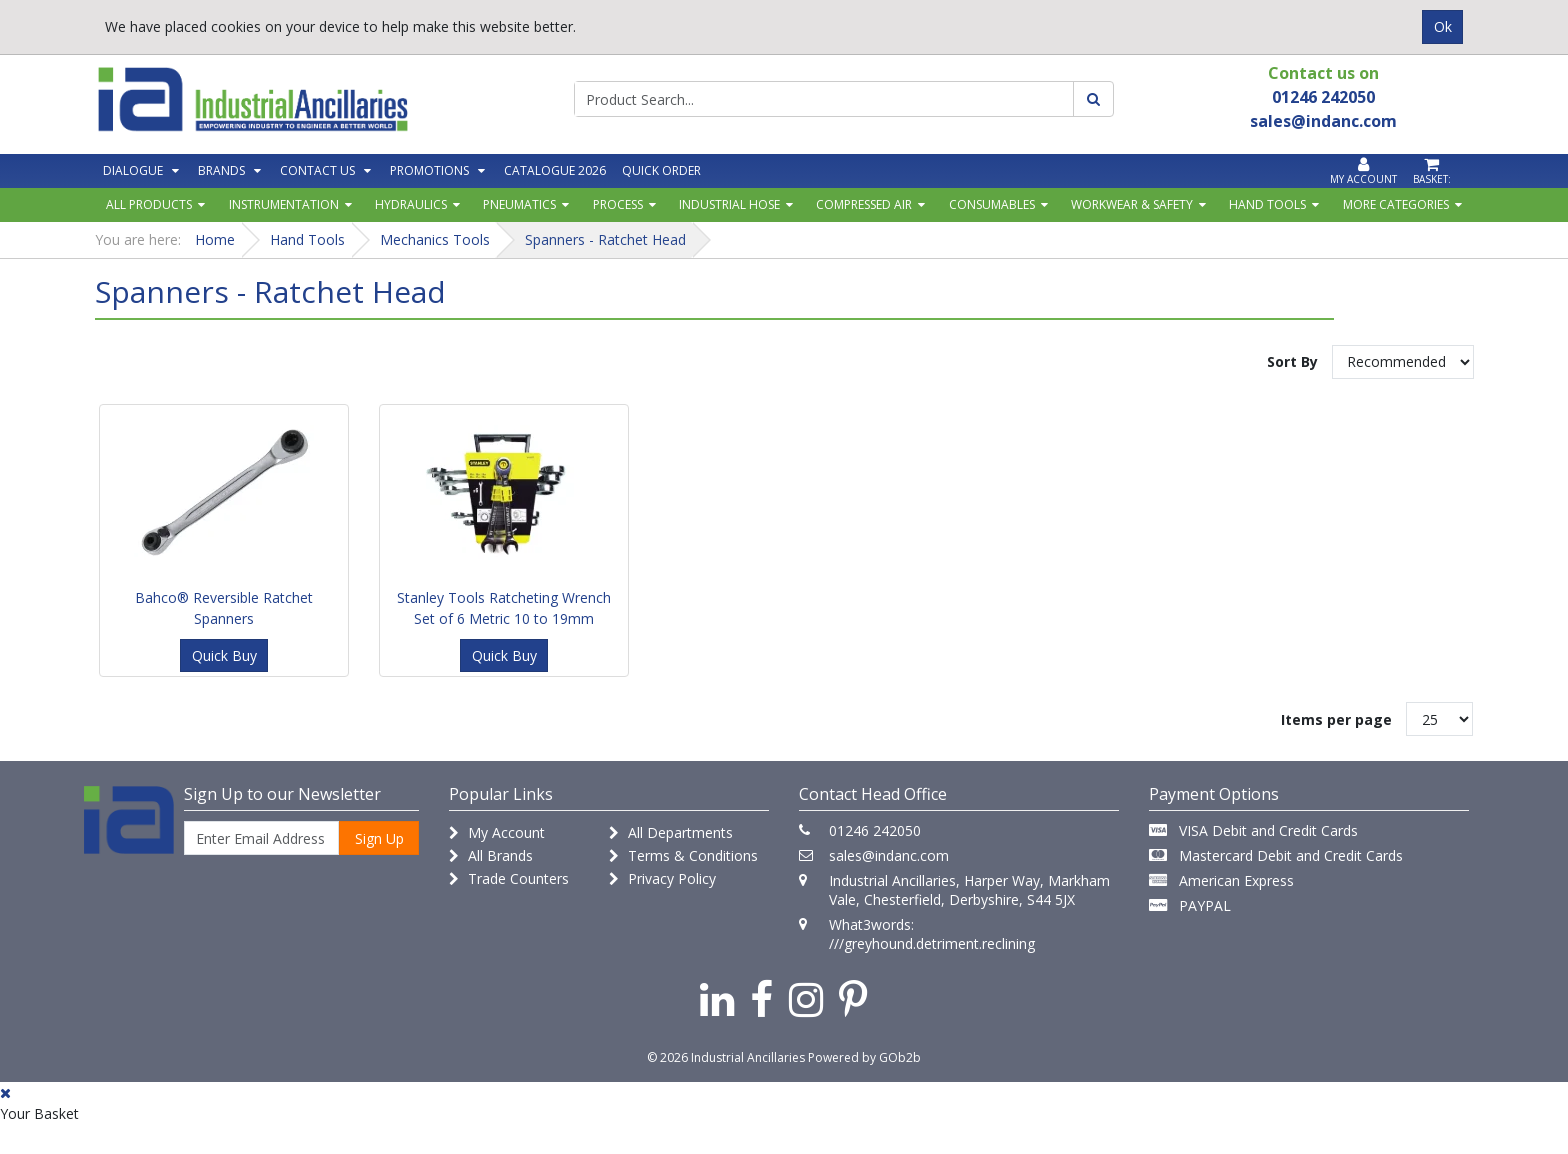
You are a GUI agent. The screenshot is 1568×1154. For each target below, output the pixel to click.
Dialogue (133, 170)
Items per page (1336, 719)
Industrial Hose (729, 204)
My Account (497, 832)
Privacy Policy (662, 878)
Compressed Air (864, 204)
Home (215, 239)
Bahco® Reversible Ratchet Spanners (224, 608)
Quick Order (661, 170)
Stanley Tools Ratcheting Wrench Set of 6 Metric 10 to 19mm (504, 608)
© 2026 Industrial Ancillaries (726, 1057)
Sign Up (379, 838)
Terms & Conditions (683, 855)
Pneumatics (519, 204)
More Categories (1396, 204)
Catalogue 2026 (555, 170)
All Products (149, 204)
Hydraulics (411, 204)
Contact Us (317, 170)
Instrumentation (284, 204)
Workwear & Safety (1132, 204)
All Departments (671, 832)
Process (618, 204)
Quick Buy (224, 655)
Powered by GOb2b (864, 1057)
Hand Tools (1267, 204)
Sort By (1292, 361)
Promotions (429, 170)
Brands (221, 170)
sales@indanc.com (889, 855)
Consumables (992, 204)
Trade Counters (509, 878)
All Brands (491, 855)
